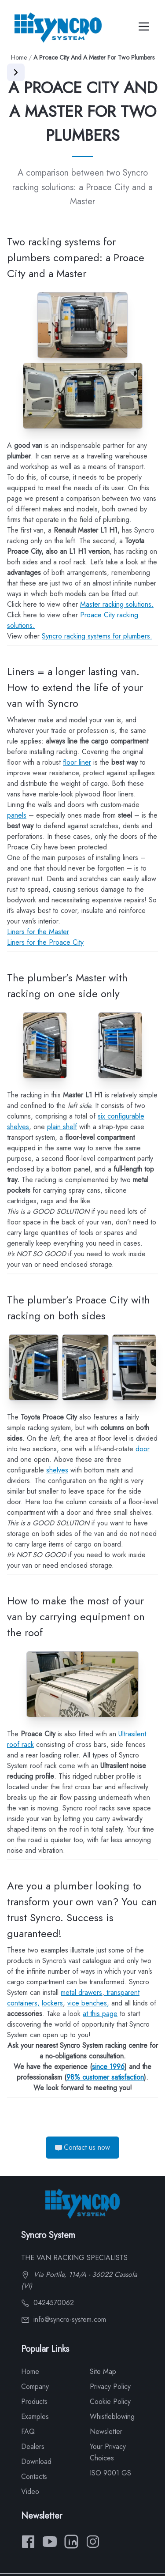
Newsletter (106, 2431)
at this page (100, 2014)
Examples (35, 2416)
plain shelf (62, 1127)
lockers (52, 2003)
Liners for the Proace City (45, 942)
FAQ (28, 2431)
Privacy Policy (110, 2386)
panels (16, 815)
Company (35, 2386)
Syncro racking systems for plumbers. (97, 636)
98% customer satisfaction (105, 2077)
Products (34, 2401)
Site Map (103, 2371)
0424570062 (47, 2303)
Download (36, 2461)
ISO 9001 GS (110, 2473)
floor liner (77, 762)
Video (30, 2491)
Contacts (34, 2476)
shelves (57, 1470)
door (143, 1449)
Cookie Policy (110, 2401)
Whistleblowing (112, 2416)
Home (19, 57)
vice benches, (88, 2003)
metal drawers (81, 1992)
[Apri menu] (16, 72)
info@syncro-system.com (63, 2319)
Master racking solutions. (117, 604)
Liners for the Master (38, 932)
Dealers (32, 2446)
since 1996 (108, 2067)
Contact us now (82, 2147)
